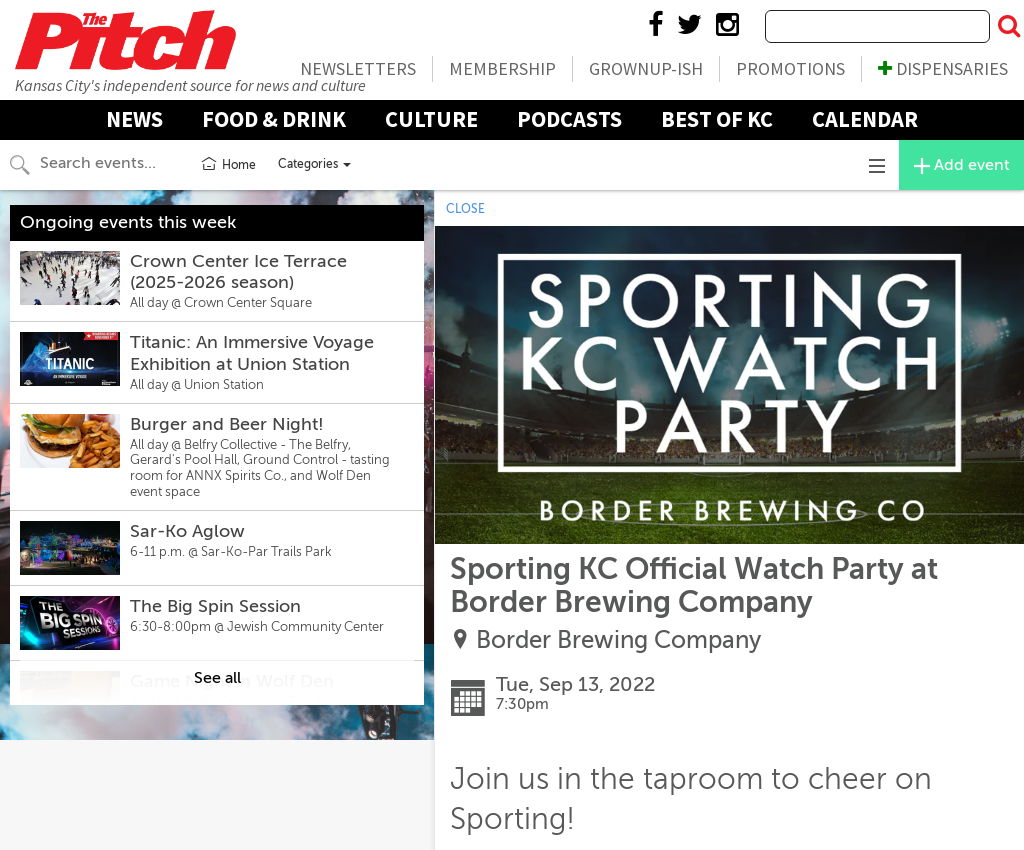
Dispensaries (943, 68)
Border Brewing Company (618, 640)
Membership (502, 68)
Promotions (790, 68)
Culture (431, 119)
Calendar (865, 119)
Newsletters (358, 68)
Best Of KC (717, 119)
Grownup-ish (646, 68)
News (134, 119)
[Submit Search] (1009, 27)
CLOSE (465, 209)
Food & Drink (274, 119)
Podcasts (569, 119)
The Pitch (125, 40)
